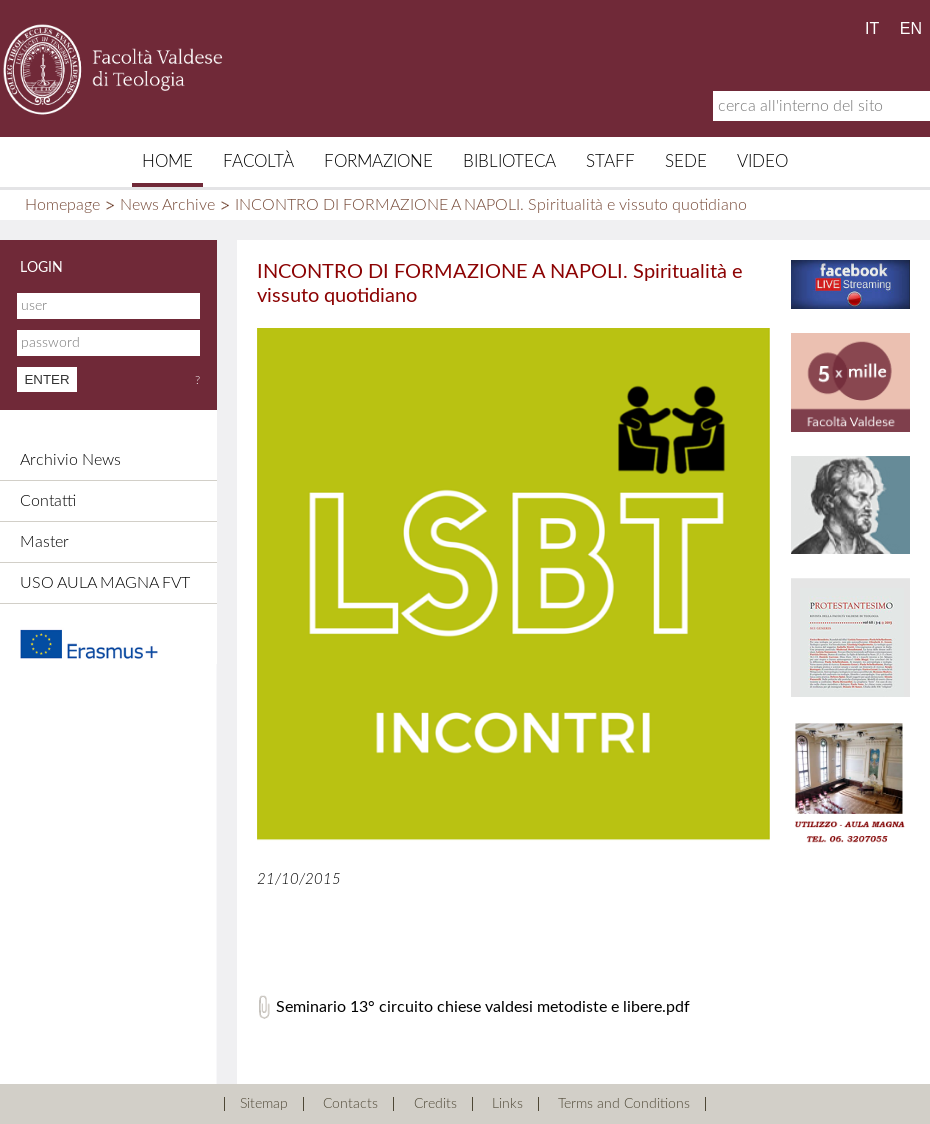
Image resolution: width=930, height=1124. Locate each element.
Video (762, 161)
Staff (610, 161)
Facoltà (258, 161)
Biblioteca (509, 161)
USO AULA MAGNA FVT (105, 583)
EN (911, 28)
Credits (435, 1104)
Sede (686, 161)
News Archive (167, 205)
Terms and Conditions (624, 1104)
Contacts (350, 1104)
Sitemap (264, 1104)
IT (872, 28)
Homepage (62, 205)
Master (44, 542)
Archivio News (70, 460)
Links (507, 1104)
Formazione (378, 161)
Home (167, 161)
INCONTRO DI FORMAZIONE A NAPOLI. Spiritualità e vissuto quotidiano (491, 205)
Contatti (48, 501)
